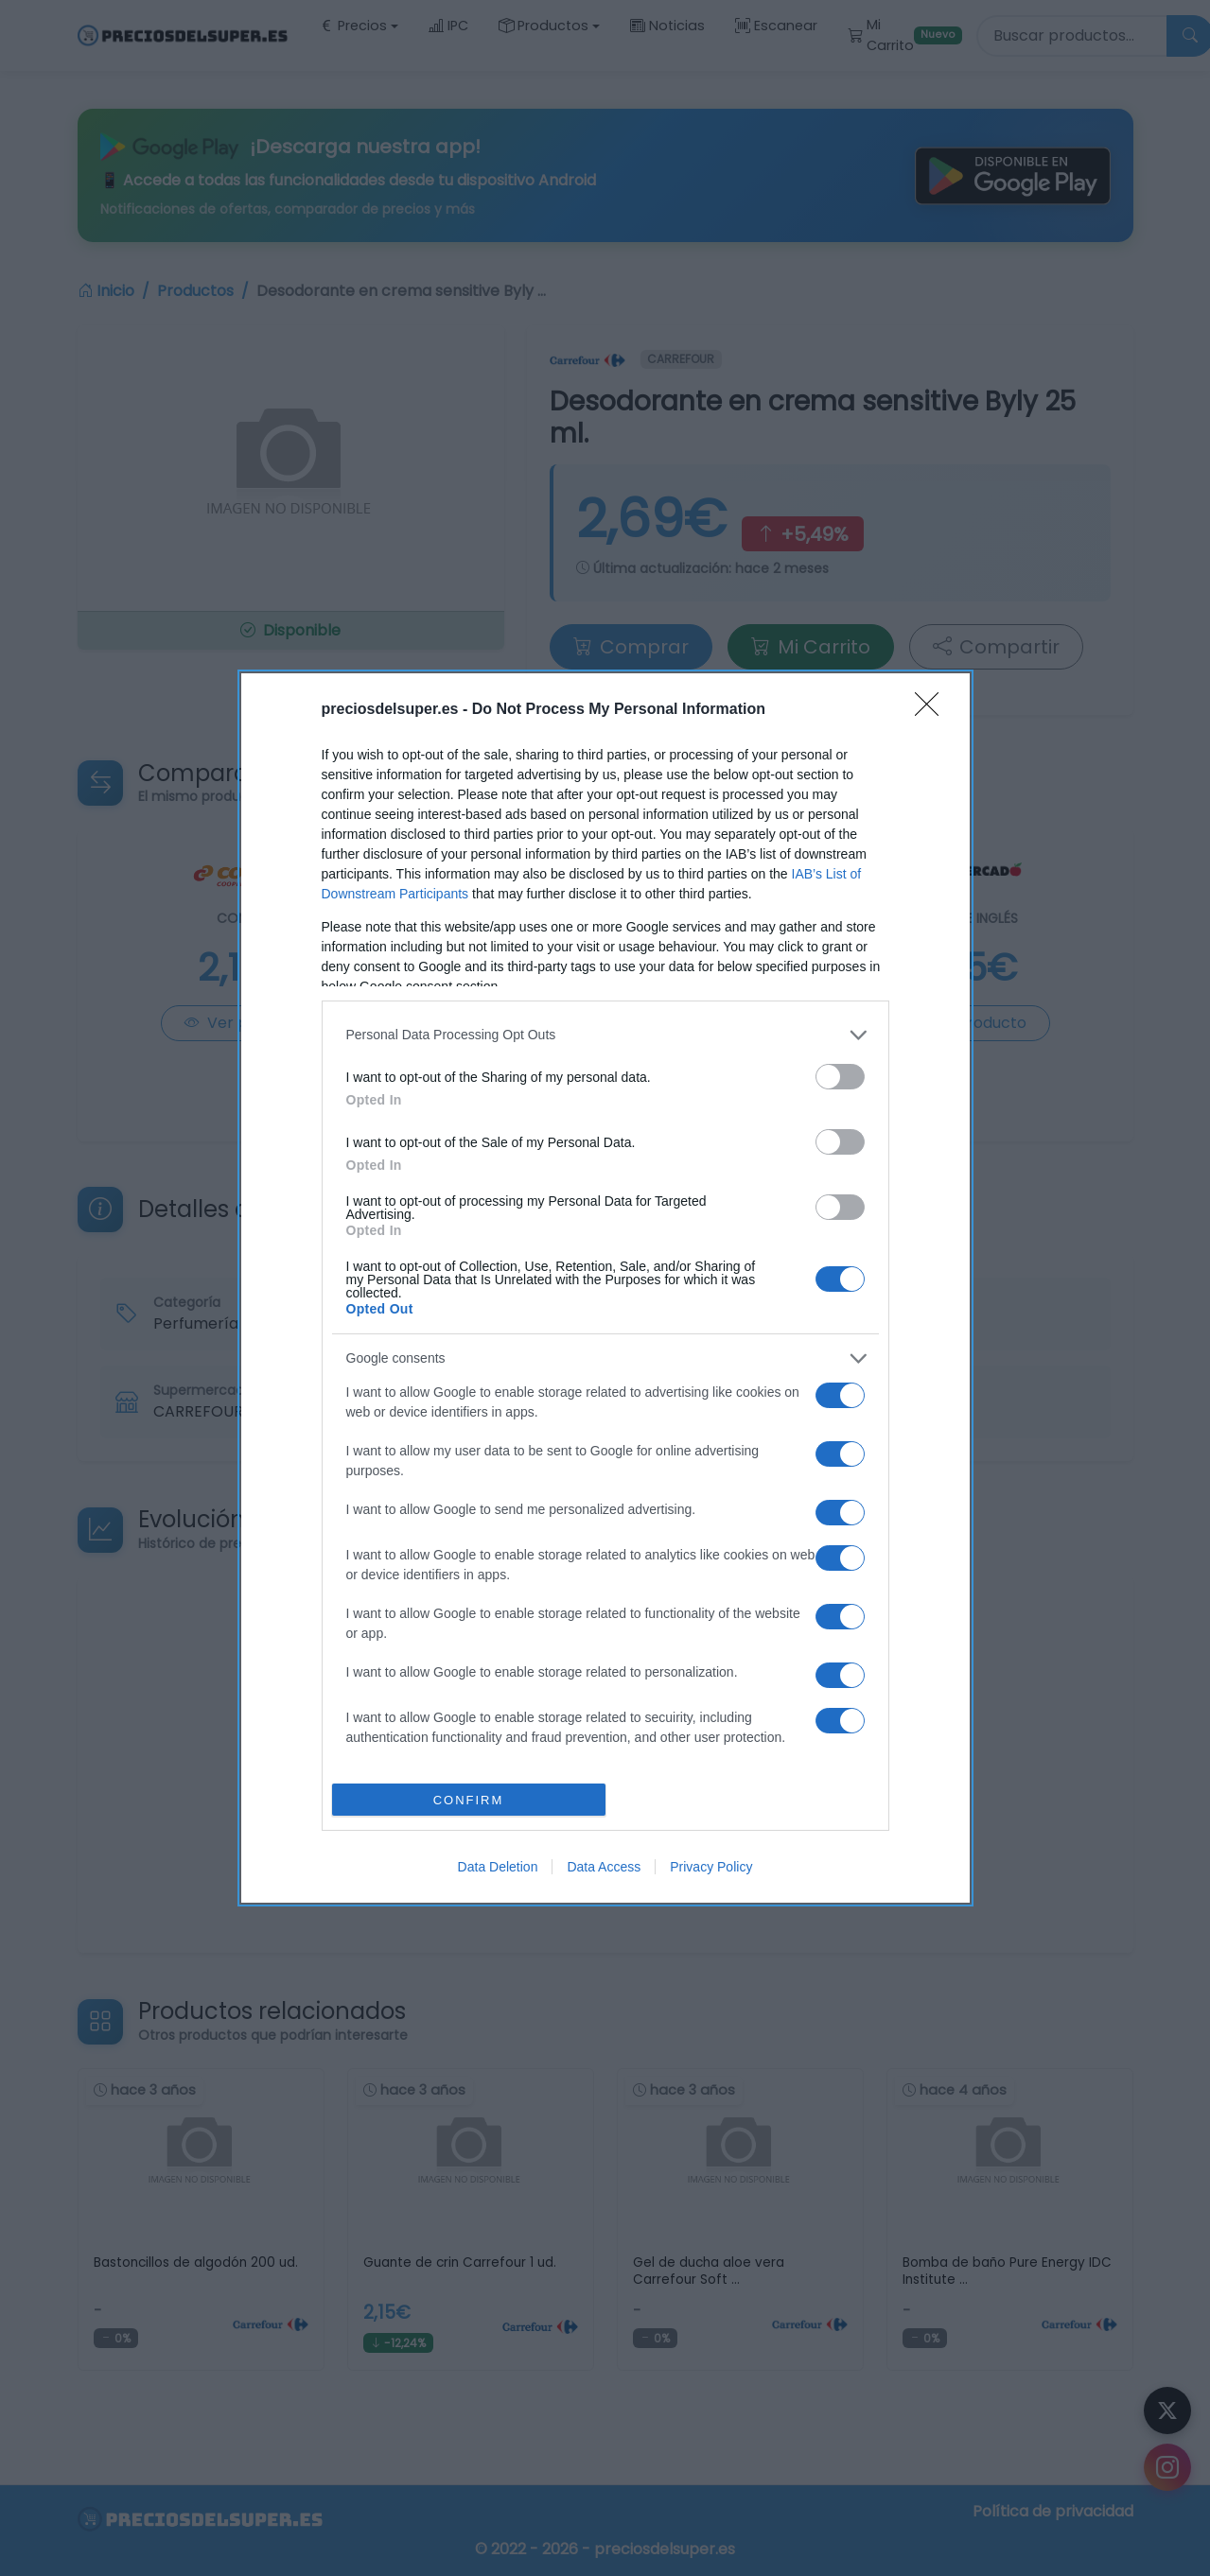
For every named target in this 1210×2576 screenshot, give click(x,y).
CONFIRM (468, 1800)
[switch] (840, 1076)
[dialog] (605, 1288)
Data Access (603, 1866)
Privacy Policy (711, 1866)
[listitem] (605, 1035)
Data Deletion (498, 1866)
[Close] (933, 710)
